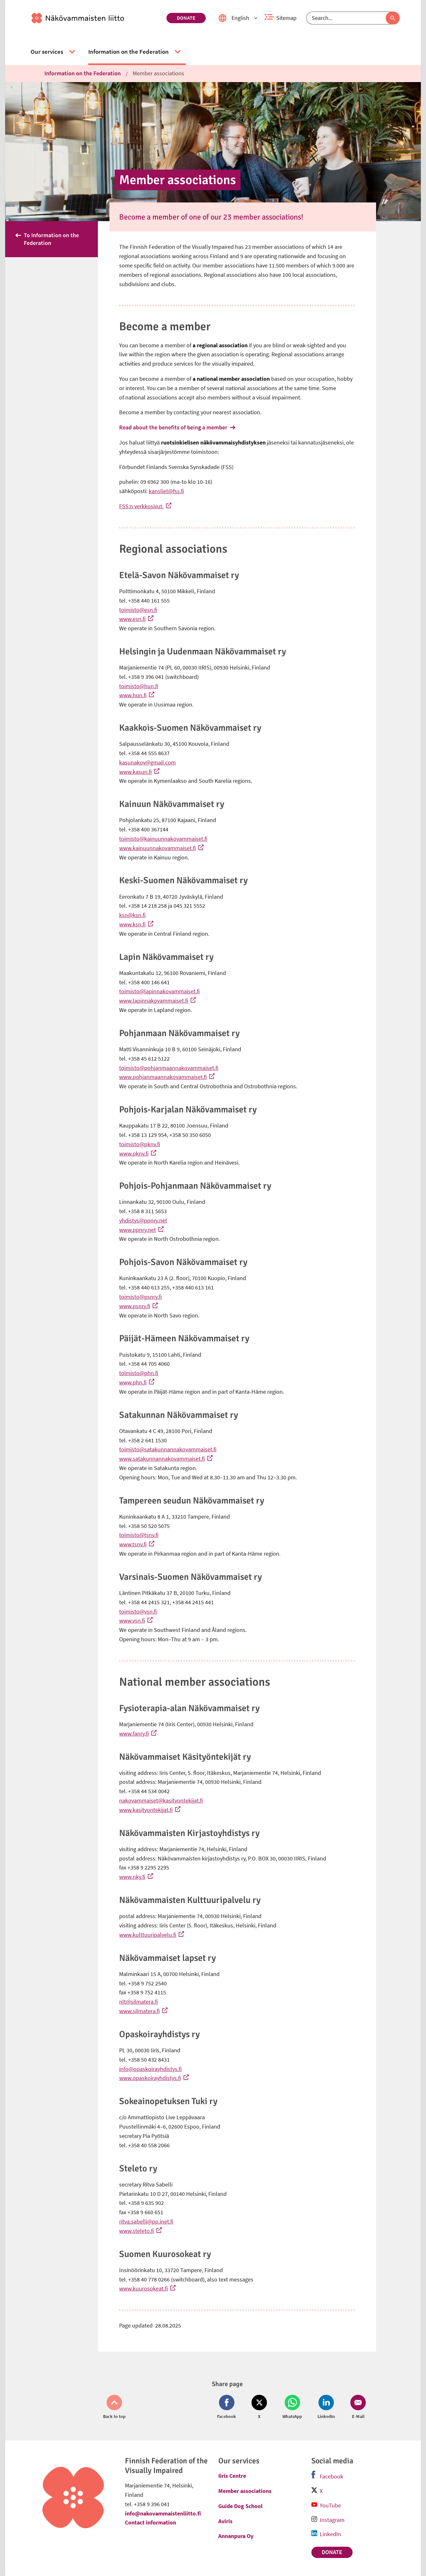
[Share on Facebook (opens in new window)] (228, 2407)
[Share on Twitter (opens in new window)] (259, 2407)
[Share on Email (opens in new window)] (357, 2407)
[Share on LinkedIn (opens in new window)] (326, 2407)
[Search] (353, 18)
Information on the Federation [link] (82, 73)
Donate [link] (186, 17)
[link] (96, 18)
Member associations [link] (158, 73)
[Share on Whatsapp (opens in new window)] (292, 2407)
